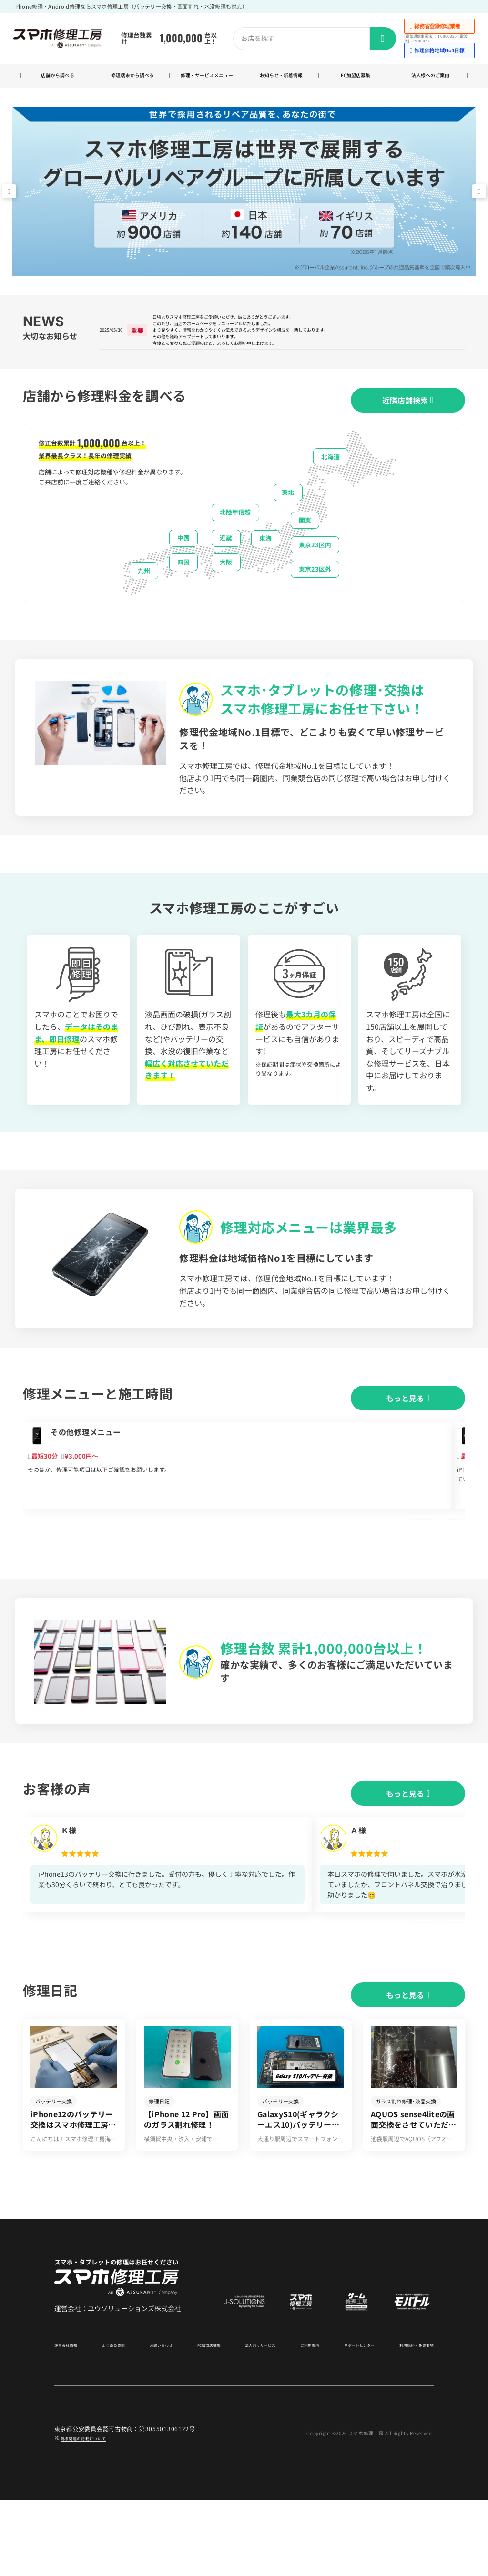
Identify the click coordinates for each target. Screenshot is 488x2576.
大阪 (226, 589)
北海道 (330, 484)
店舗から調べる (58, 80)
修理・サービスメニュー (207, 80)
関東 (305, 548)
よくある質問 (116, 2421)
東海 (265, 566)
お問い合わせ (159, 2421)
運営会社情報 (71, 2421)
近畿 (226, 566)
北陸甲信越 (235, 540)
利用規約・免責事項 (408, 2421)
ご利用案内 (302, 2421)
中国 (183, 566)
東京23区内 (315, 572)
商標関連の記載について (94, 2514)
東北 (288, 520)
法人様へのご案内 (430, 80)
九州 (144, 598)
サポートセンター (349, 2421)
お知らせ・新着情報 (281, 80)
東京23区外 (315, 597)
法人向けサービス (255, 2421)
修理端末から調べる (132, 80)
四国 (183, 589)
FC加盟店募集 (356, 80)
